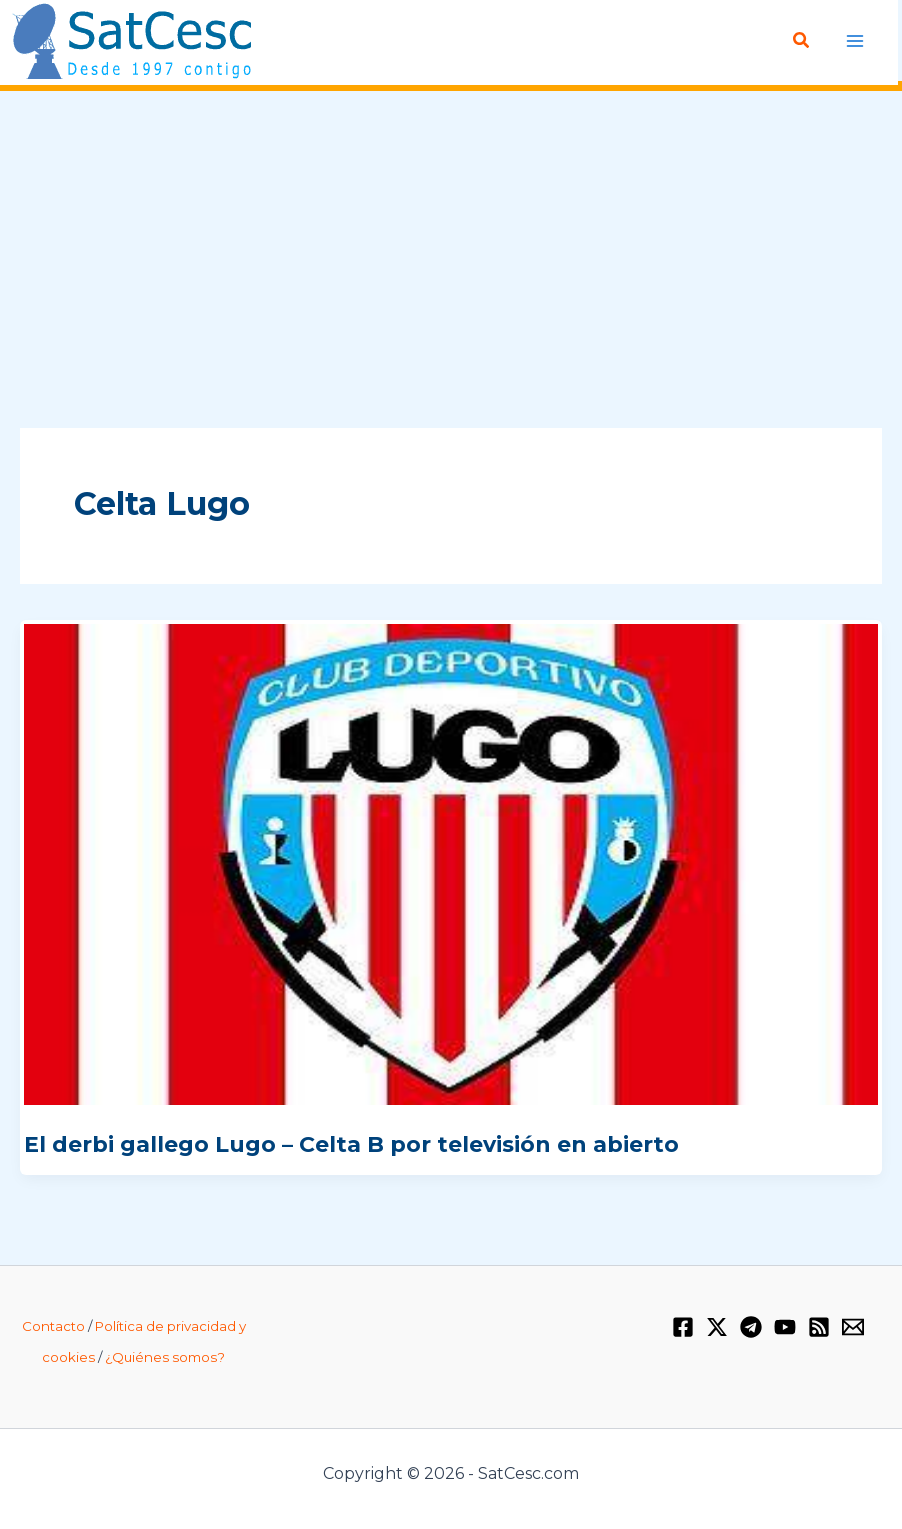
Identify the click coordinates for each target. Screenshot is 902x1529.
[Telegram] (751, 1327)
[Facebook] (683, 1327)
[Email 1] (853, 1327)
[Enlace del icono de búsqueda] (802, 41)
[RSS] (819, 1327)
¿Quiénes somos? (165, 1357)
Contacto (53, 1326)
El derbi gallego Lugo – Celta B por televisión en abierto (351, 1144)
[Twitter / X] (717, 1327)
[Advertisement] (451, 261)
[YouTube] (785, 1327)
